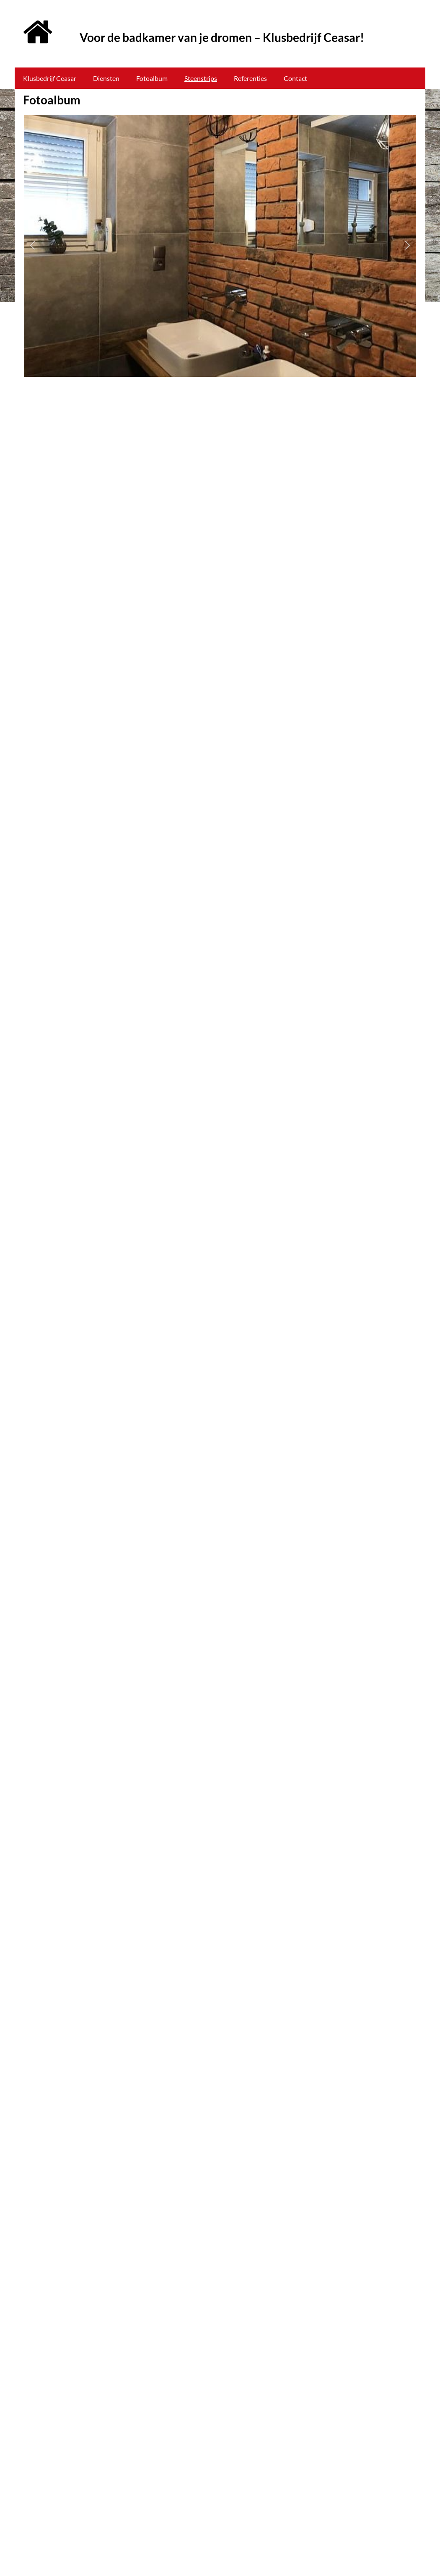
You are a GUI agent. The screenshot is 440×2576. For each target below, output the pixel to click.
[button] (32, 246)
